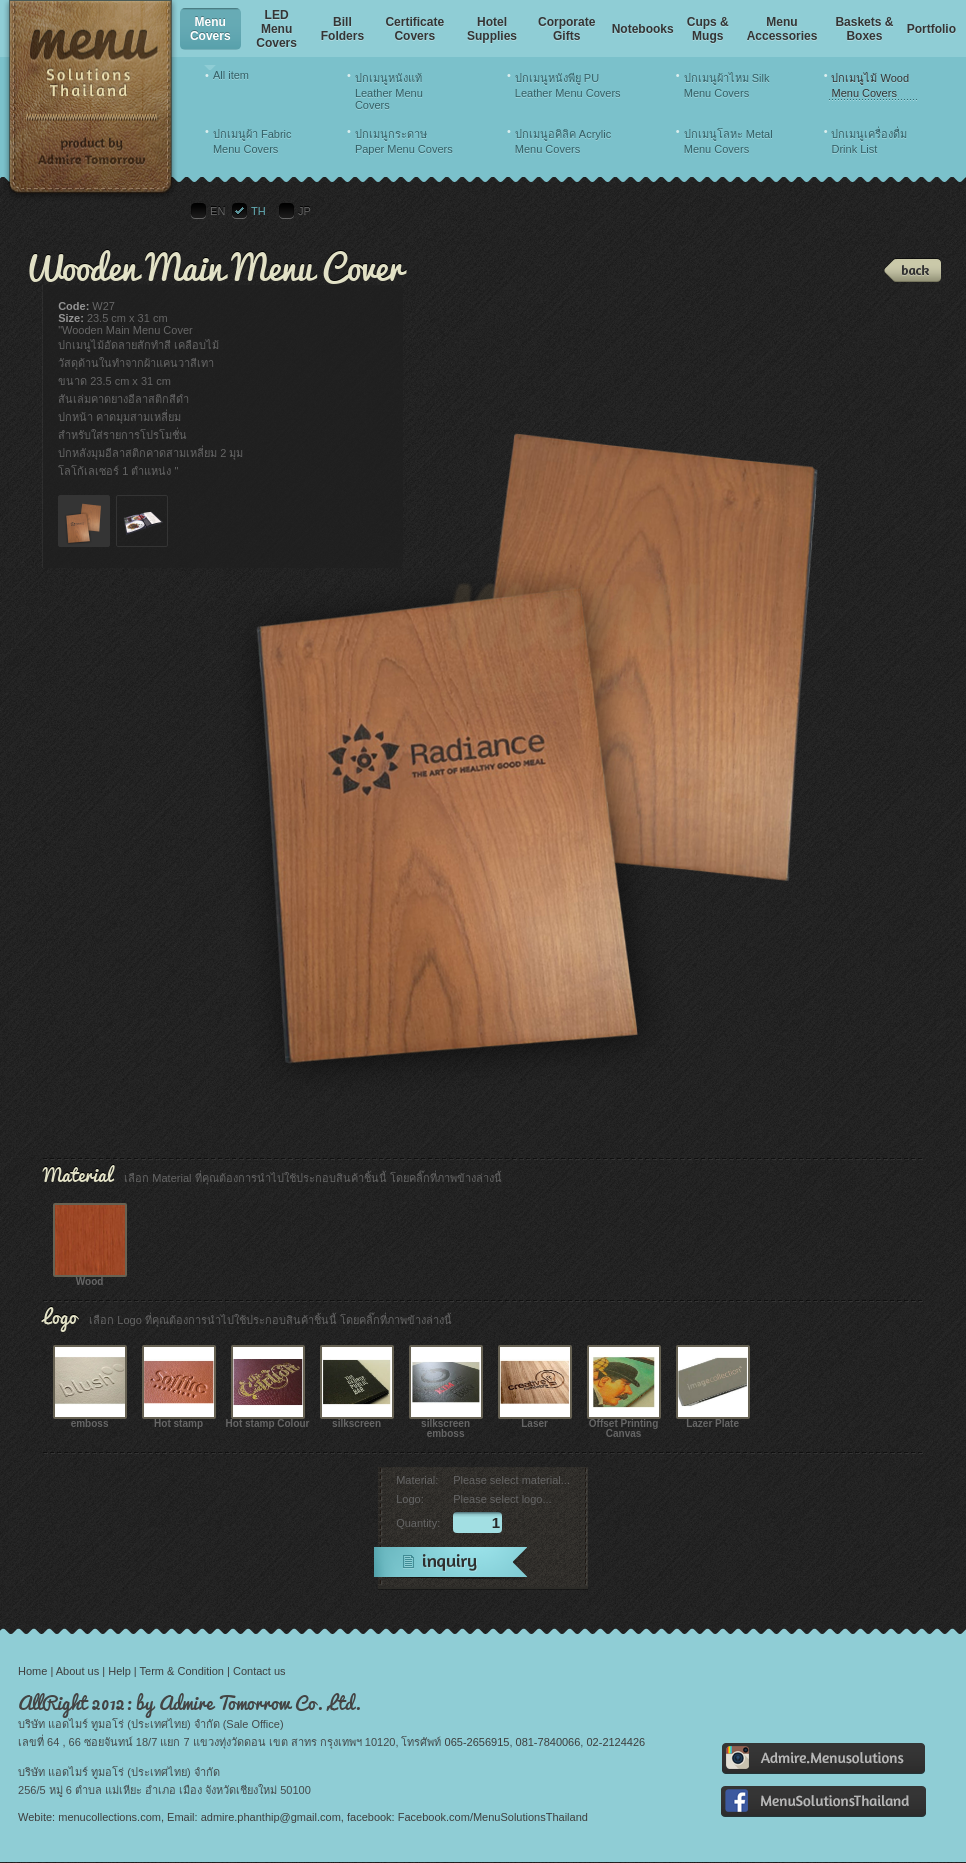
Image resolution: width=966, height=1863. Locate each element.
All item (231, 75)
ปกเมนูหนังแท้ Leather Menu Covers (389, 91)
